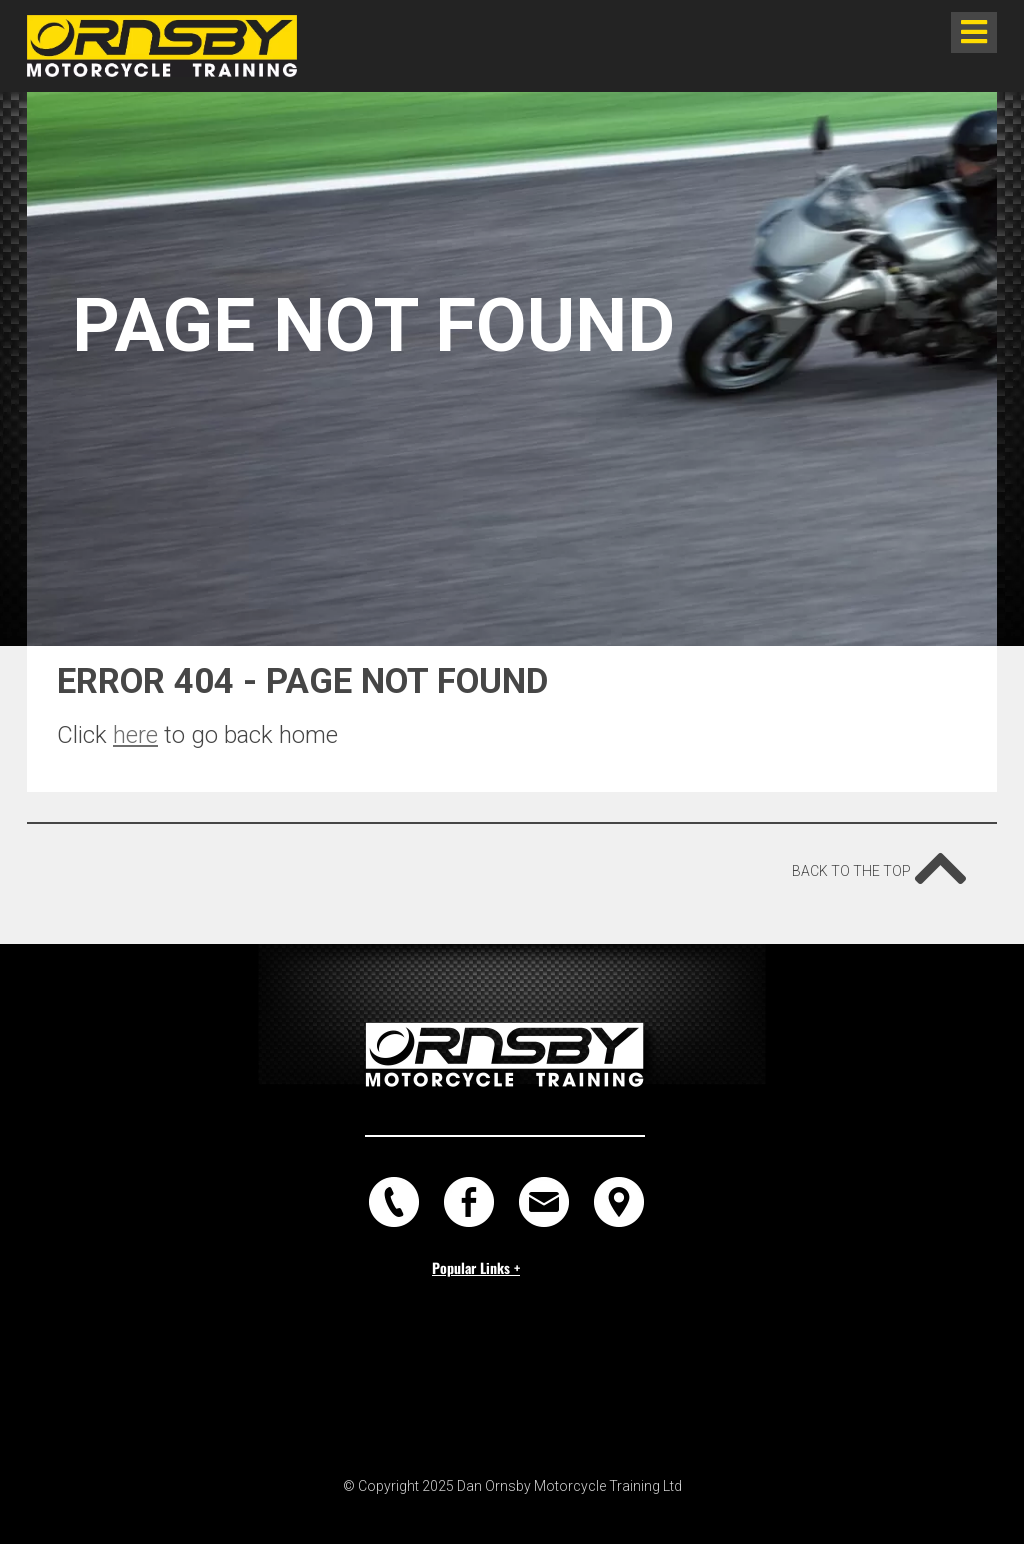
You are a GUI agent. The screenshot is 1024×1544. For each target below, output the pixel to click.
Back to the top (879, 861)
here (135, 735)
